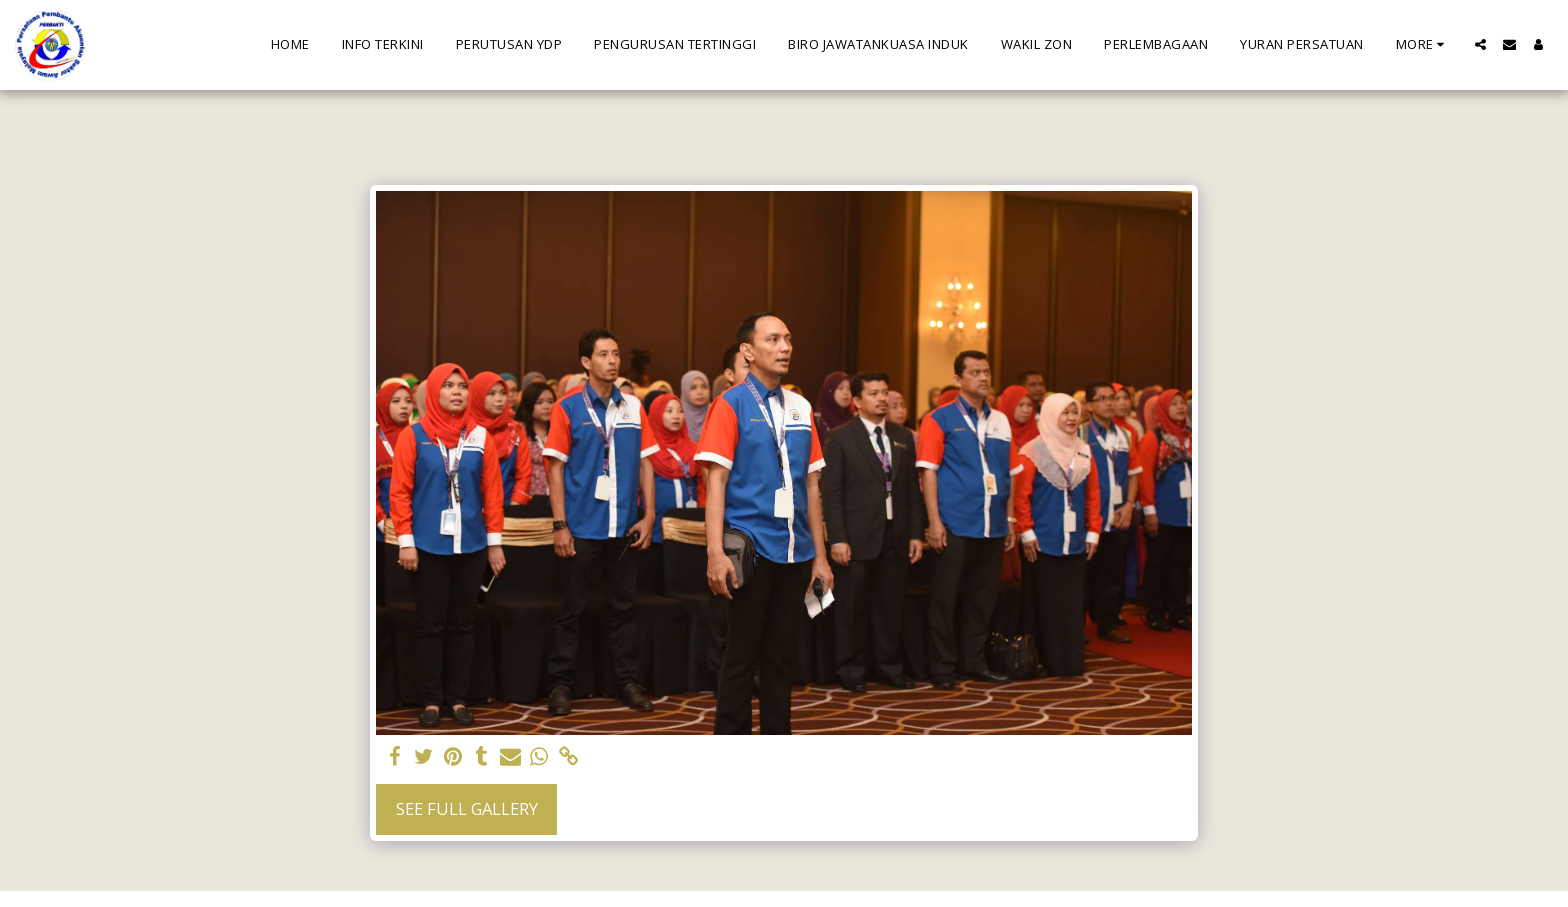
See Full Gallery (467, 808)
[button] (1480, 44)
